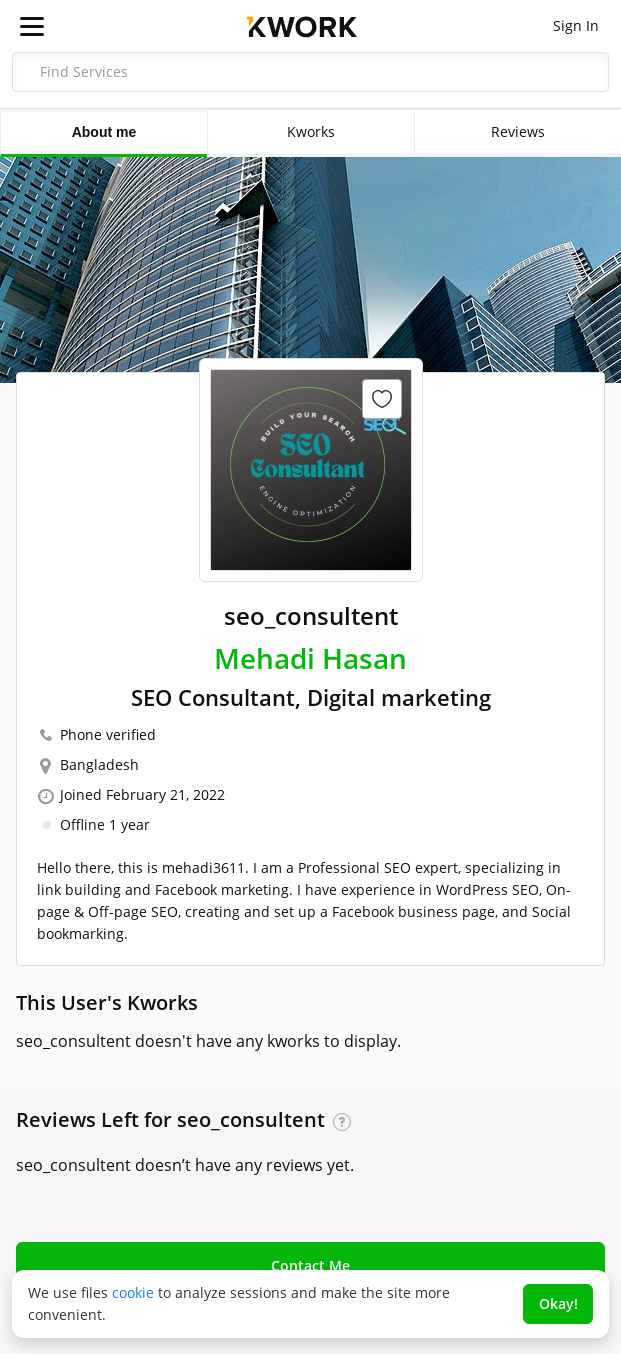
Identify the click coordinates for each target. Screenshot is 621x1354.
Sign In (576, 25)
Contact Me (310, 1265)
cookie (133, 1292)
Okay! (558, 1303)
